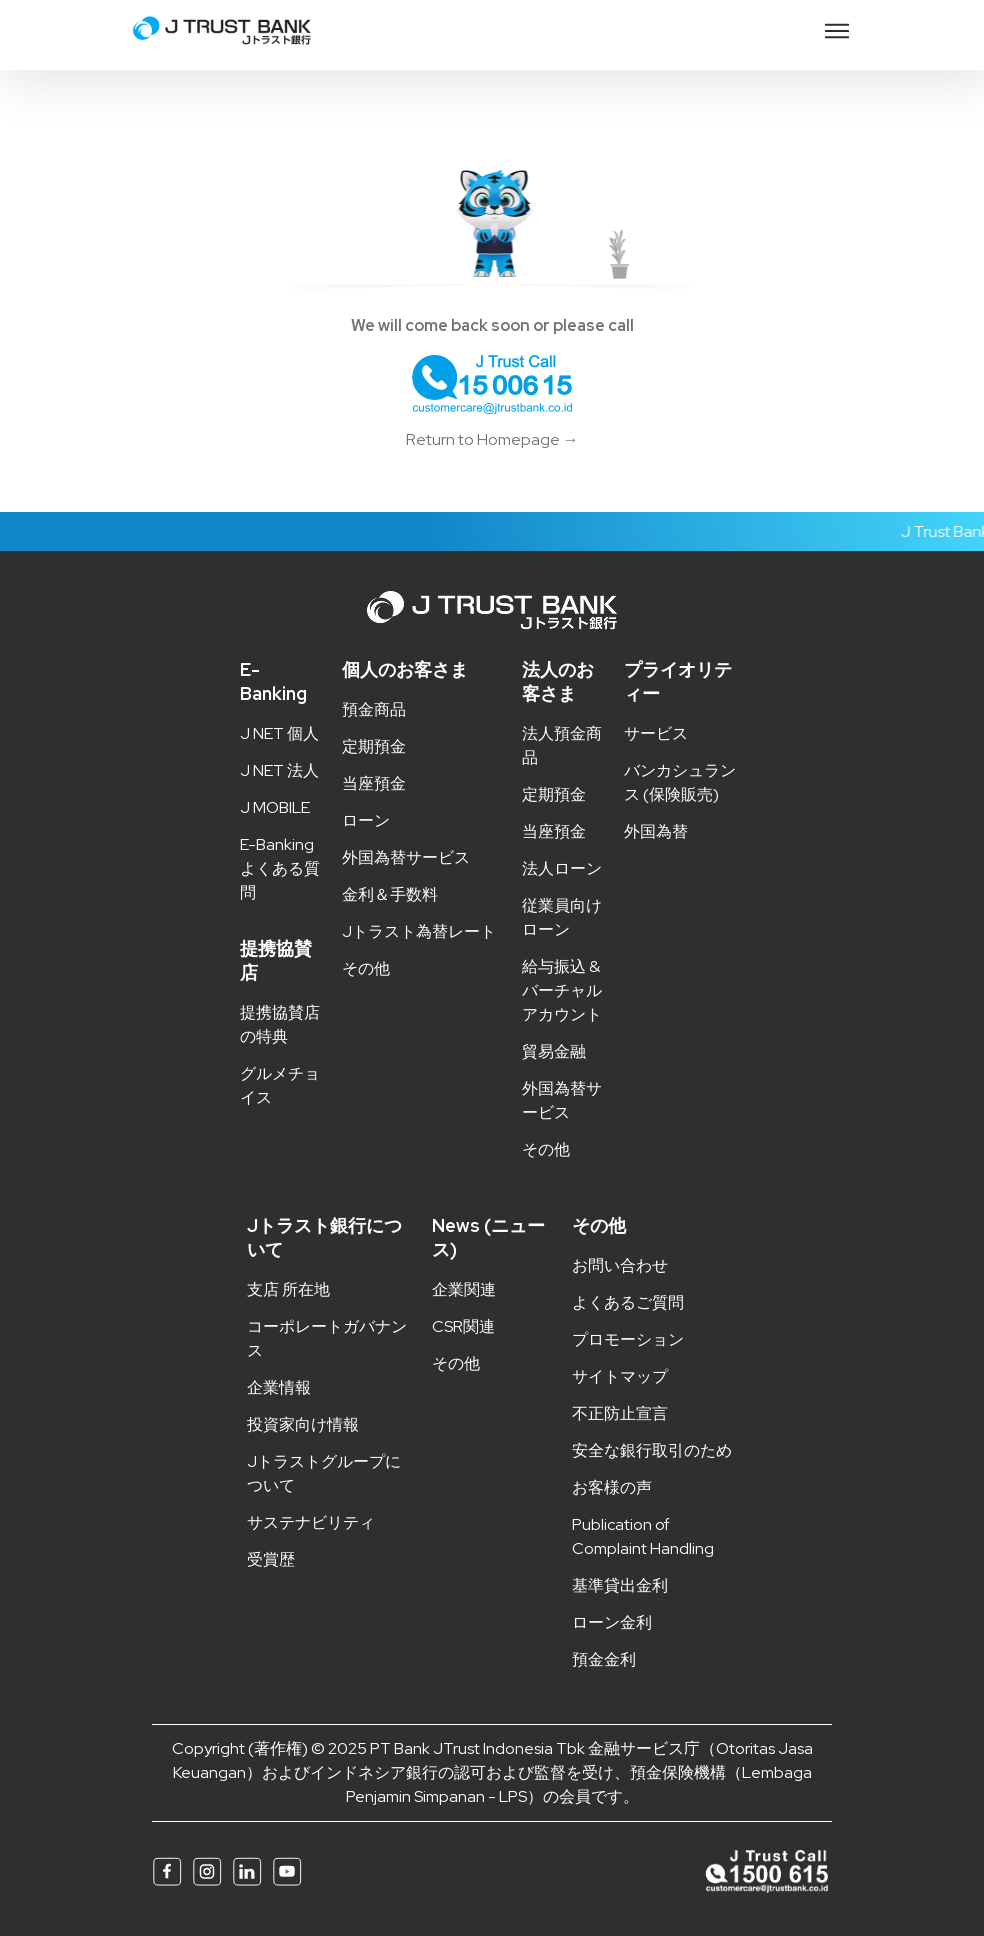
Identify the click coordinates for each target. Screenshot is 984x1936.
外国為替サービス (406, 857)
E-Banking (273, 681)
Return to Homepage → (492, 439)
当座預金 (374, 783)
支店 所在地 (288, 1289)
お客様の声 (612, 1487)
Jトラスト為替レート (419, 931)
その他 (366, 968)
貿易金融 (554, 1051)
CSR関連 (463, 1326)
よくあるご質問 (628, 1302)
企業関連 (464, 1289)
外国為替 (656, 831)
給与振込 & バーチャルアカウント (562, 990)
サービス (656, 733)
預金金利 (604, 1659)
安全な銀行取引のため (652, 1450)
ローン (366, 820)
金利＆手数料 (390, 894)
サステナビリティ (311, 1522)
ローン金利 (612, 1622)
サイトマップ (620, 1376)
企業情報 (279, 1387)
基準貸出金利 (620, 1585)
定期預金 (374, 746)
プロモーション (628, 1339)
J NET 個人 (279, 733)
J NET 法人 (279, 770)
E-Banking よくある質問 (280, 868)
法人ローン (562, 868)
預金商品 (374, 709)
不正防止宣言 (620, 1413)
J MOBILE (275, 807)
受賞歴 (271, 1559)
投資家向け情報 (303, 1424)
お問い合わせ (620, 1265)
